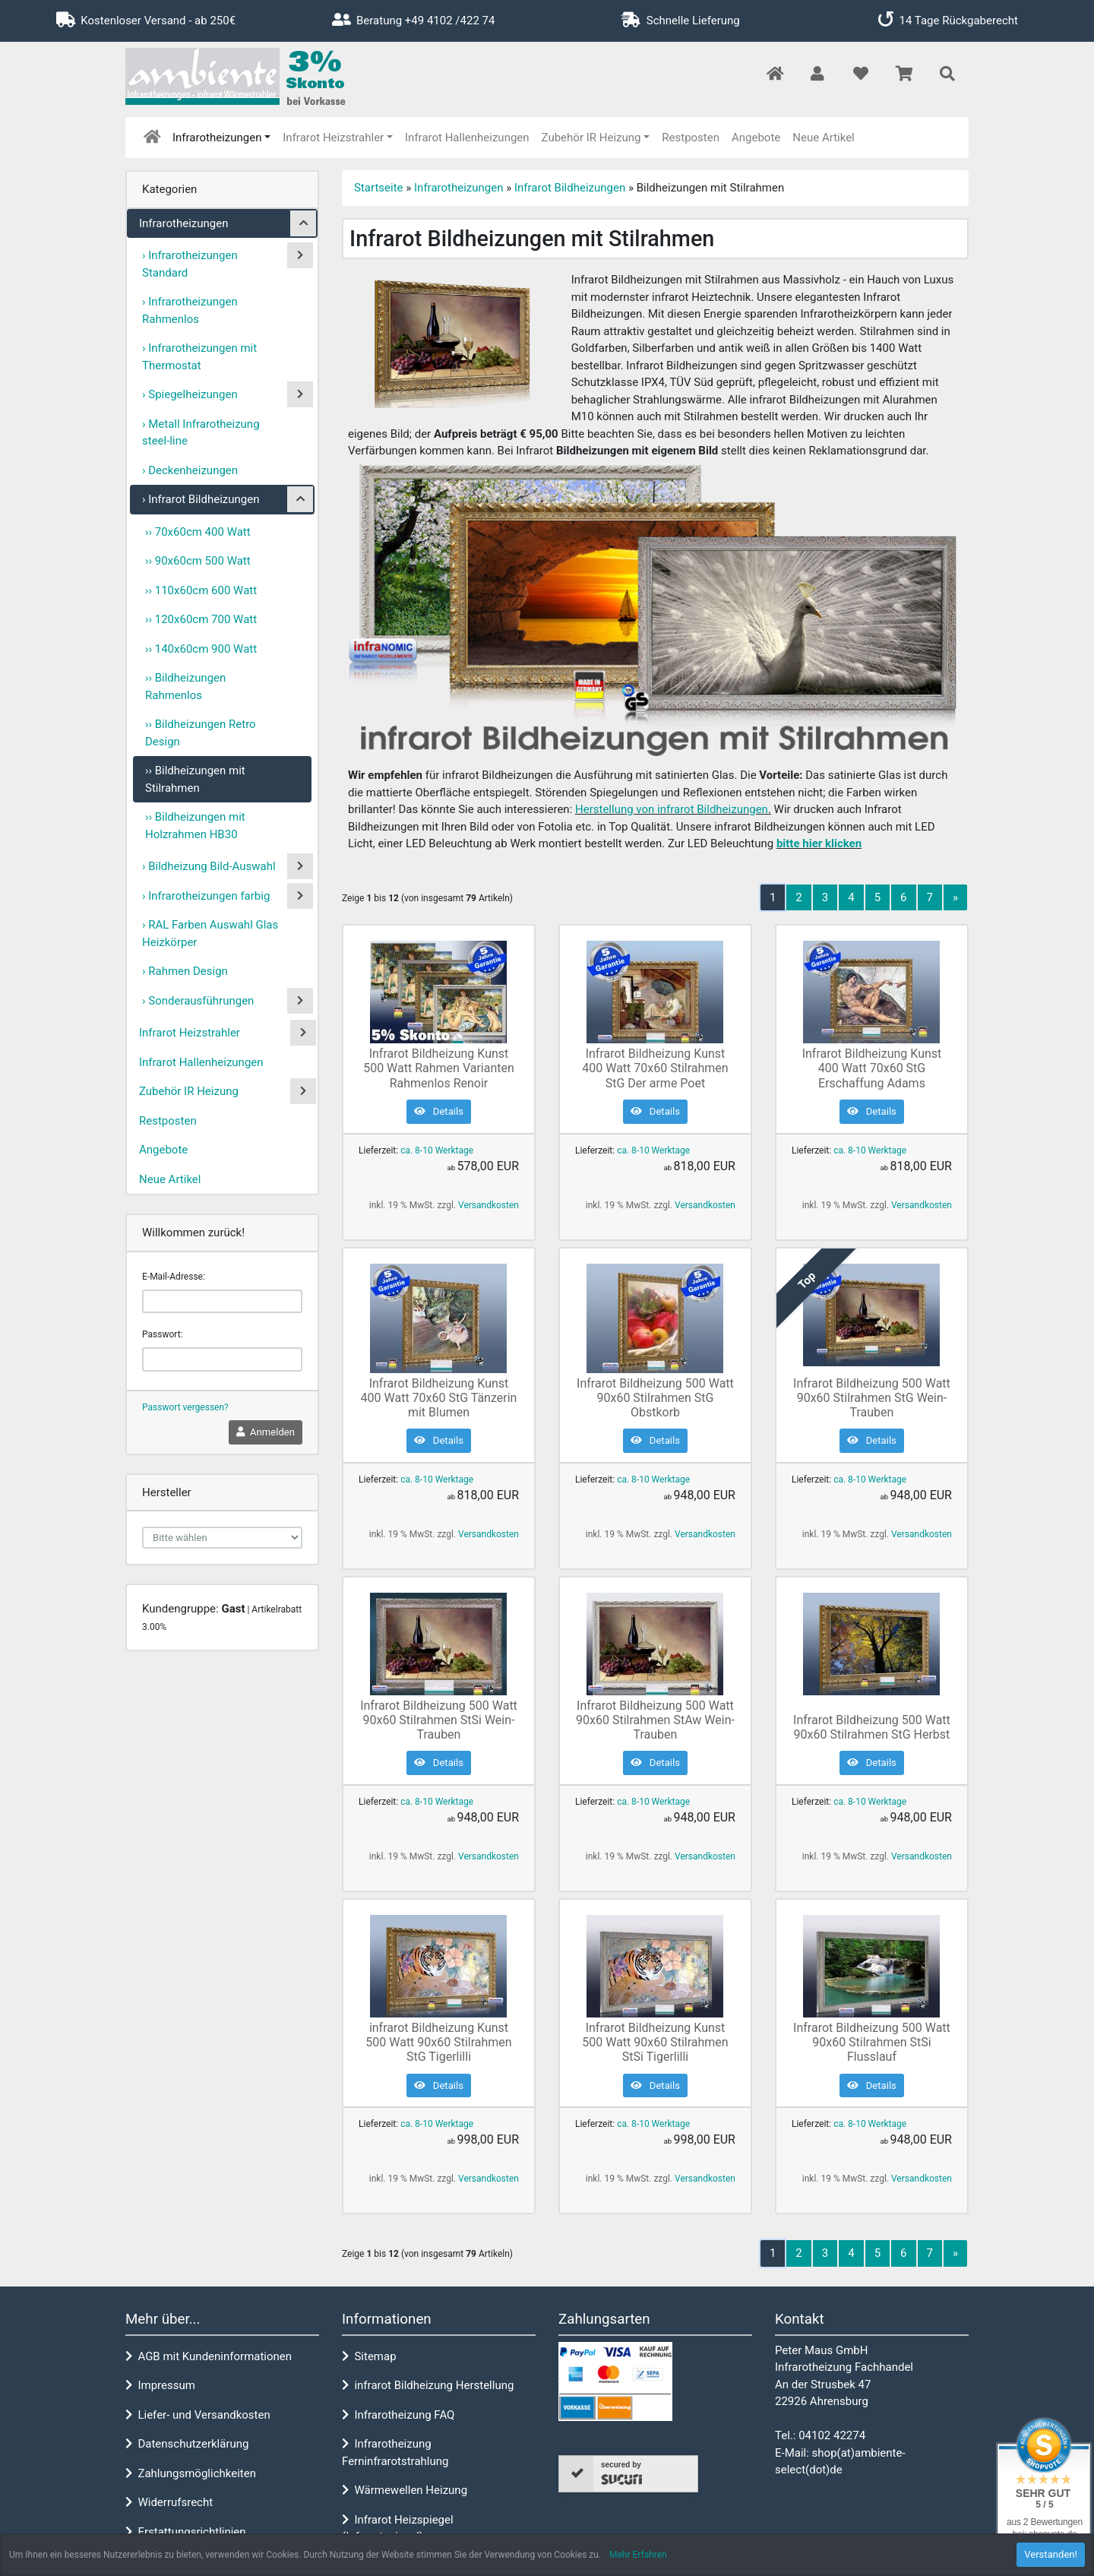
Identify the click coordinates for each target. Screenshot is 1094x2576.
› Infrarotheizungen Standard (190, 264)
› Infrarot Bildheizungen (201, 499)
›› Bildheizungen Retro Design (200, 732)
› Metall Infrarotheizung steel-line (201, 432)
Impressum (160, 2385)
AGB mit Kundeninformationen (208, 2356)
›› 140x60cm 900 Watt (201, 649)
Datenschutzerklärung (186, 2444)
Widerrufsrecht (169, 2502)
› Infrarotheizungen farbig (206, 896)
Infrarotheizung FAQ (398, 2415)
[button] (817, 75)
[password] (222, 1359)
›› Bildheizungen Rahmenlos (185, 686)
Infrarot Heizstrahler (333, 137)
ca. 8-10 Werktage (436, 1150)
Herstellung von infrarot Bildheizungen (671, 809)
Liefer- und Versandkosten (197, 2415)
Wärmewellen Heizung (404, 2490)
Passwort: (162, 1334)
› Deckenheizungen (190, 470)
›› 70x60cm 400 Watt (198, 532)
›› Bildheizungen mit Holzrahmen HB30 (195, 825)
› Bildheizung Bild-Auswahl (209, 866)
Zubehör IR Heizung (591, 137)
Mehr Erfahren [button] (638, 2554)
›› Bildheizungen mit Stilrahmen (195, 779)
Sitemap (369, 2356)
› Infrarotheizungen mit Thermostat (199, 356)
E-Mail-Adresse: (173, 1276)
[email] (222, 1302)
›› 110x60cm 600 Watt (201, 590)
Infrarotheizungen (216, 137)
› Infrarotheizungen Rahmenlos (190, 310)
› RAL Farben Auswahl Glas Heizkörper (210, 933)
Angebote (756, 137)
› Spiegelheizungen (190, 394)
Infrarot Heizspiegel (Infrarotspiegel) (398, 2528)
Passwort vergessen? (185, 1407)
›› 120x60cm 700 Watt (201, 619)
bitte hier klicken (819, 843)
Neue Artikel (823, 137)
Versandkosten (488, 1205)
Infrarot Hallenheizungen (467, 137)
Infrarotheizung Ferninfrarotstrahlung (395, 2452)
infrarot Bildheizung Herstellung (428, 2385)
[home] (152, 138)
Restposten (690, 137)
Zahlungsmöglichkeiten (190, 2473)
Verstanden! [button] (1050, 2554)
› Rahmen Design (185, 971)
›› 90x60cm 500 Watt (198, 561)
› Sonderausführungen (198, 1001)
